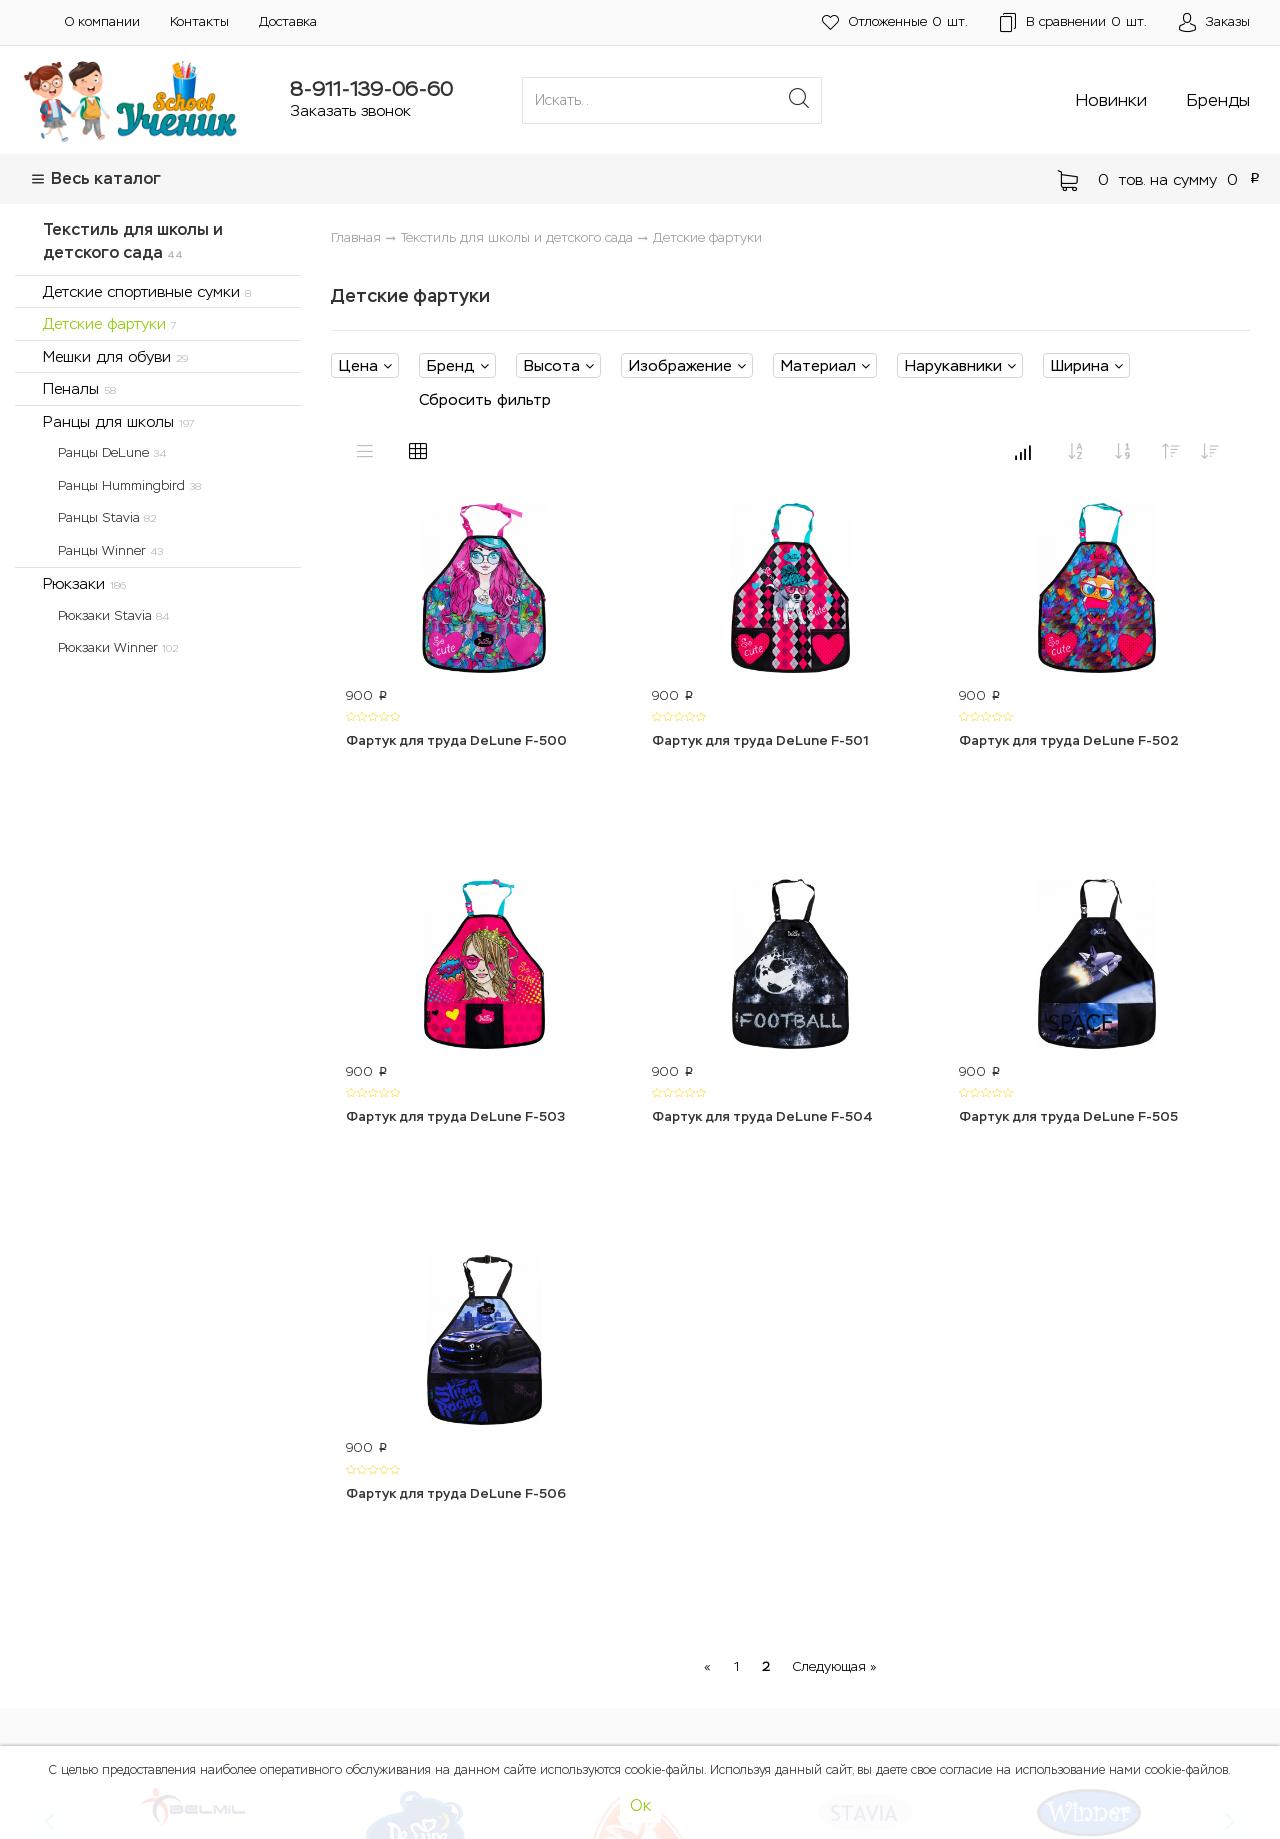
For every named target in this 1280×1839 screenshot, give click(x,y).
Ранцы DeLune (112, 452)
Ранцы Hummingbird (129, 485)
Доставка (288, 21)
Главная (356, 237)
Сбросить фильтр (485, 399)
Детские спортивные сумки (147, 291)
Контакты (199, 21)
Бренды (1218, 100)
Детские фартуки (110, 323)
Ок (640, 1805)
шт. (895, 22)
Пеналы (79, 388)
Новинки (1111, 100)
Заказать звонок (350, 110)
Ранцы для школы (119, 421)
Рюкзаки (84, 583)
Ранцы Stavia (107, 517)
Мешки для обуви (115, 356)
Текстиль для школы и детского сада (133, 241)
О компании (102, 21)
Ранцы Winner (110, 550)
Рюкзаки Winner (118, 647)
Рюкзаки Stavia (113, 615)
